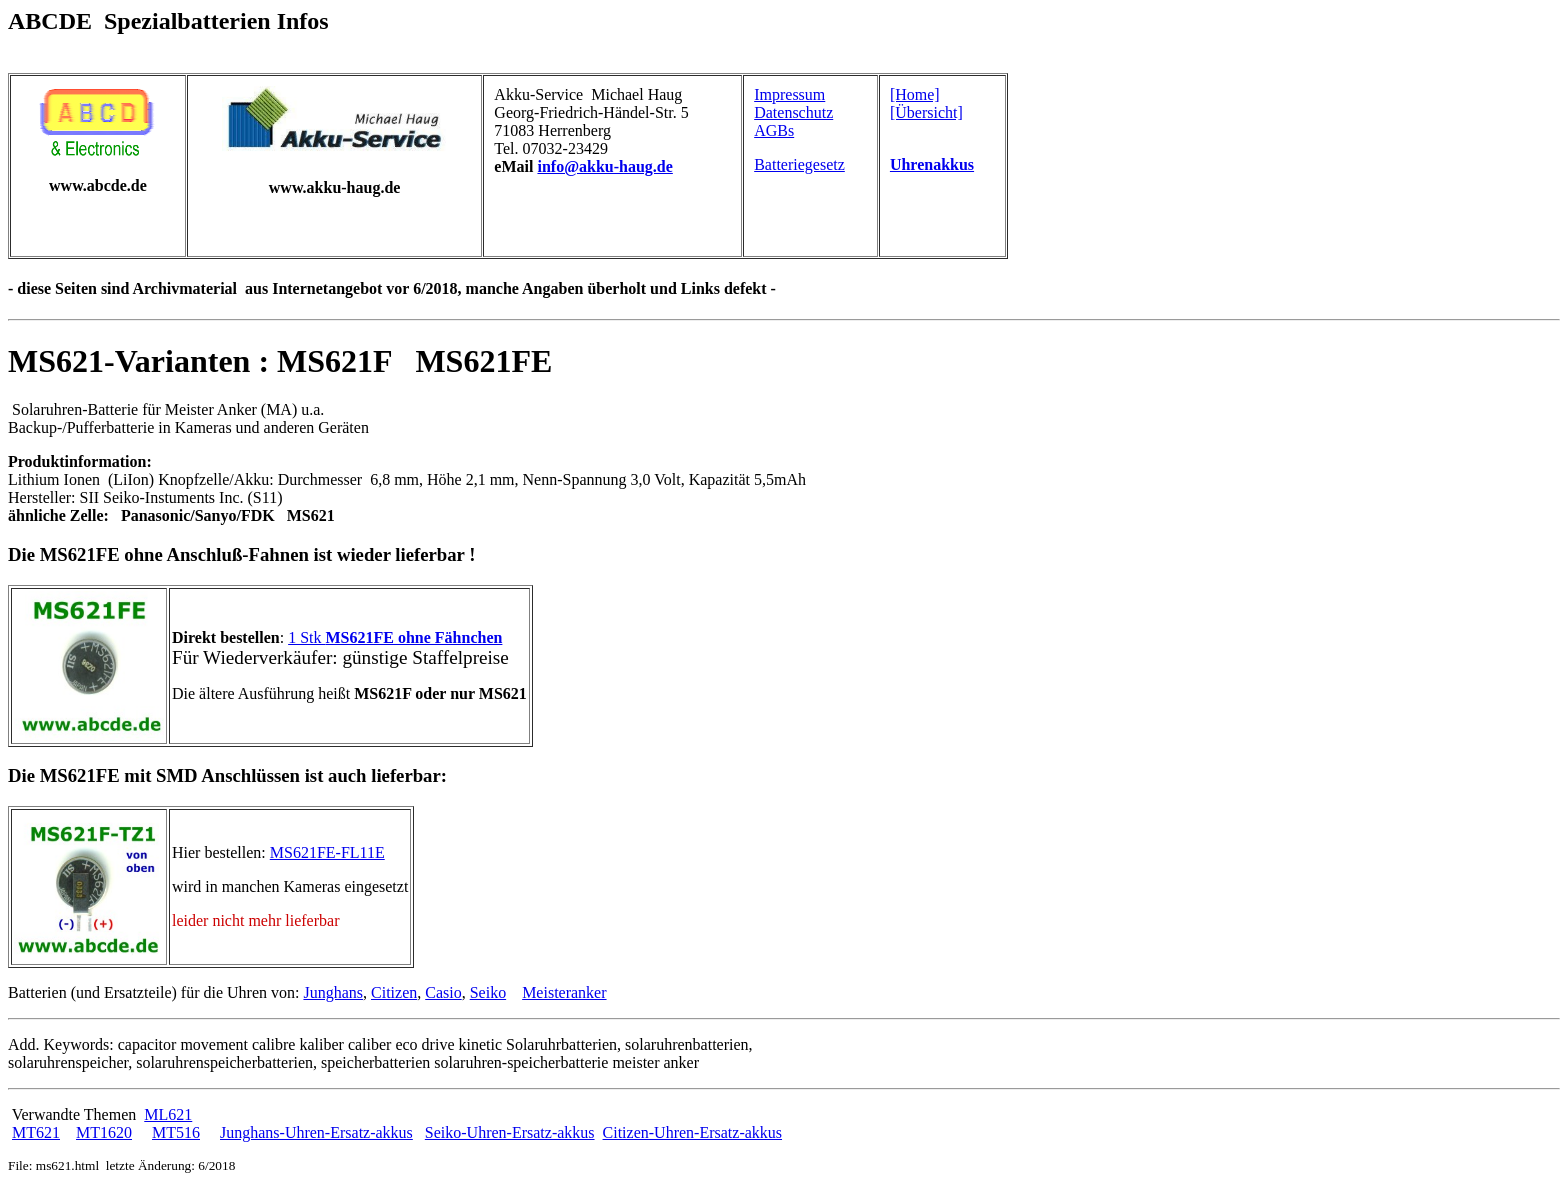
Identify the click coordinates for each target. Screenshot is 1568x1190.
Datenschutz (793, 112)
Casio (443, 992)
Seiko (488, 992)
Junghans (333, 992)
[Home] (915, 94)
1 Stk (395, 637)
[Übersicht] (926, 112)
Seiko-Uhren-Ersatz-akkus (510, 1132)
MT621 (36, 1132)
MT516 (176, 1132)
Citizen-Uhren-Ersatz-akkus (692, 1132)
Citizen (394, 992)
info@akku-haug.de (604, 166)
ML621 (168, 1114)
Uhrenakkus (932, 164)
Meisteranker (564, 992)
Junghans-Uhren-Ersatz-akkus (316, 1132)
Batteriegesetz (799, 164)
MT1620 (104, 1132)
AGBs (774, 130)
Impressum (789, 94)
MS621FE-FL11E (327, 852)
